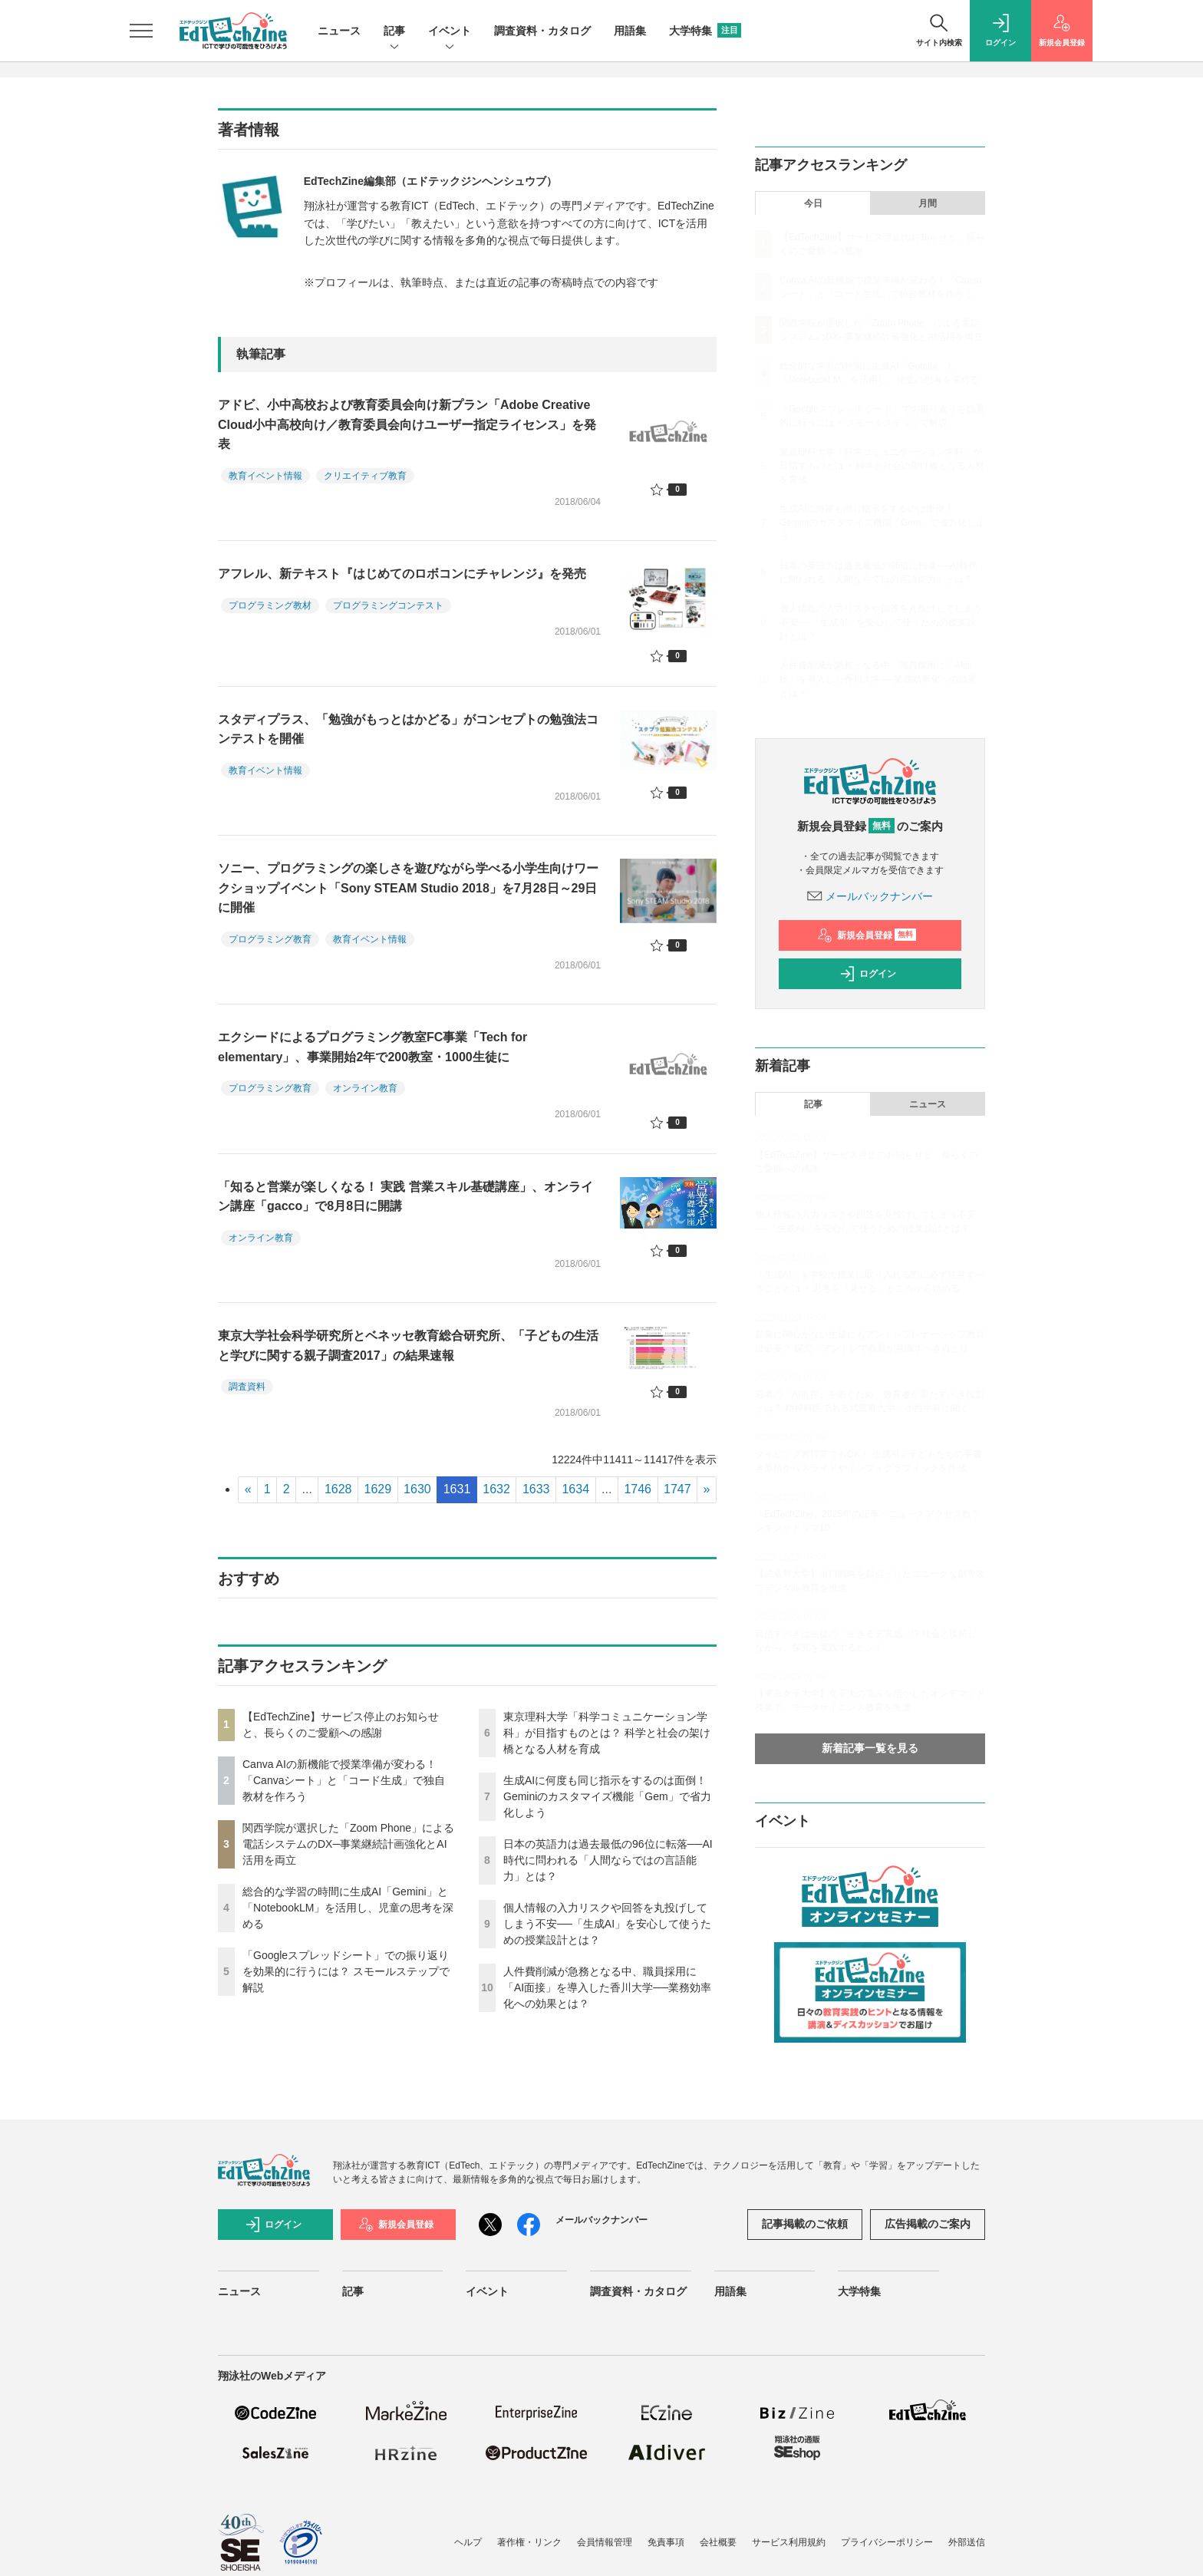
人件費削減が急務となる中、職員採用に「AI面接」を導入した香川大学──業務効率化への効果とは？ (607, 1987)
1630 (417, 1489)
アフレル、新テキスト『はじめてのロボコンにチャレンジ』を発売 (402, 573)
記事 (394, 32)
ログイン (867, 973)
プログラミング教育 (270, 939)
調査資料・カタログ (542, 31)
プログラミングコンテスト (388, 605)
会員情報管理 (604, 2542)
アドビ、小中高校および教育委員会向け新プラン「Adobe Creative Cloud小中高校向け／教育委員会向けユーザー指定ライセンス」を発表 (407, 424)
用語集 (630, 31)
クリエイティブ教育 (365, 475)
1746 (637, 1489)
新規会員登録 (866, 935)
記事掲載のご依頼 (805, 2224)
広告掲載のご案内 (928, 2224)
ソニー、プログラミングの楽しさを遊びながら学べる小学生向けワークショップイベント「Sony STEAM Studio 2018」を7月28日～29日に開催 (408, 888)
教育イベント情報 (265, 475)
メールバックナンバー (870, 896)
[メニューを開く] (141, 30)
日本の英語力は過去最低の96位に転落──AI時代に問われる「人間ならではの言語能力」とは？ (608, 1860)
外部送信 (966, 2542)
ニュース (339, 31)
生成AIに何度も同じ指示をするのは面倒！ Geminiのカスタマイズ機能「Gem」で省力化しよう (607, 1796)
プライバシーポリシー (887, 2542)
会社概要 (718, 2542)
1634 (575, 1489)
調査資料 (247, 1386)
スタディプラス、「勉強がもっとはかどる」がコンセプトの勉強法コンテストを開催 (408, 729)
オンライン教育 (365, 1088)
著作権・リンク (529, 2542)
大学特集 (705, 31)
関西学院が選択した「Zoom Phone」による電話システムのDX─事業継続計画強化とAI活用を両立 (348, 1844)
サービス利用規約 (789, 2542)
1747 (677, 1489)
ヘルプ (468, 2542)
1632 (496, 1489)
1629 (378, 1489)
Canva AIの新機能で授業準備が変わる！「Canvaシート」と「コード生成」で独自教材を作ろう (343, 1780)
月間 (927, 203)
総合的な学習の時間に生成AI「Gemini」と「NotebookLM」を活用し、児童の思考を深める (347, 1907)
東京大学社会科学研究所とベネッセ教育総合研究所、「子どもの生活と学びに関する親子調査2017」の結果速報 (408, 1345)
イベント (449, 32)
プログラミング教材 (270, 605)
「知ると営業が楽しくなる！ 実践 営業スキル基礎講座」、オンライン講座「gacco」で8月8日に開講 (405, 1196)
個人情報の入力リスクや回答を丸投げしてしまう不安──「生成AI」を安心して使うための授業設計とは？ (607, 1923)
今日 (813, 203)
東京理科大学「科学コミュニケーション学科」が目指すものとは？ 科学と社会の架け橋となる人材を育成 (606, 1732)
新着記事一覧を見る (870, 1748)
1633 (536, 1489)
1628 (338, 1489)
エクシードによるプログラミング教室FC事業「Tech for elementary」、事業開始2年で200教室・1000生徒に (372, 1047)
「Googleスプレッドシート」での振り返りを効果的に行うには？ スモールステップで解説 (346, 1971)
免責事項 (666, 2542)
